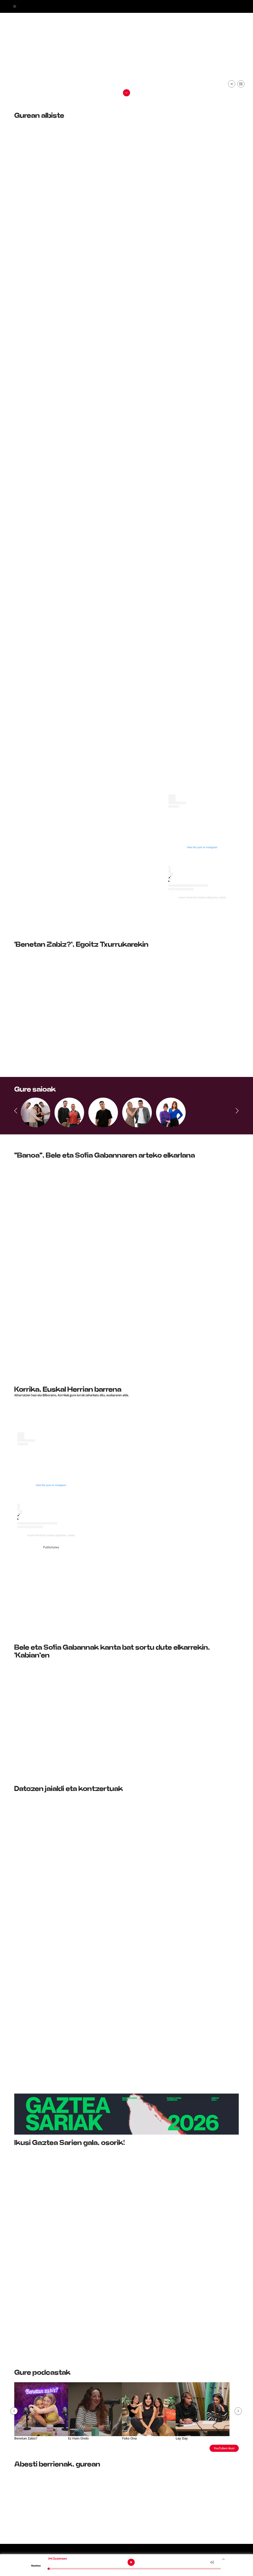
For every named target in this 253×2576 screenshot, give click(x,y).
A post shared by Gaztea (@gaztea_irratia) (202, 897)
